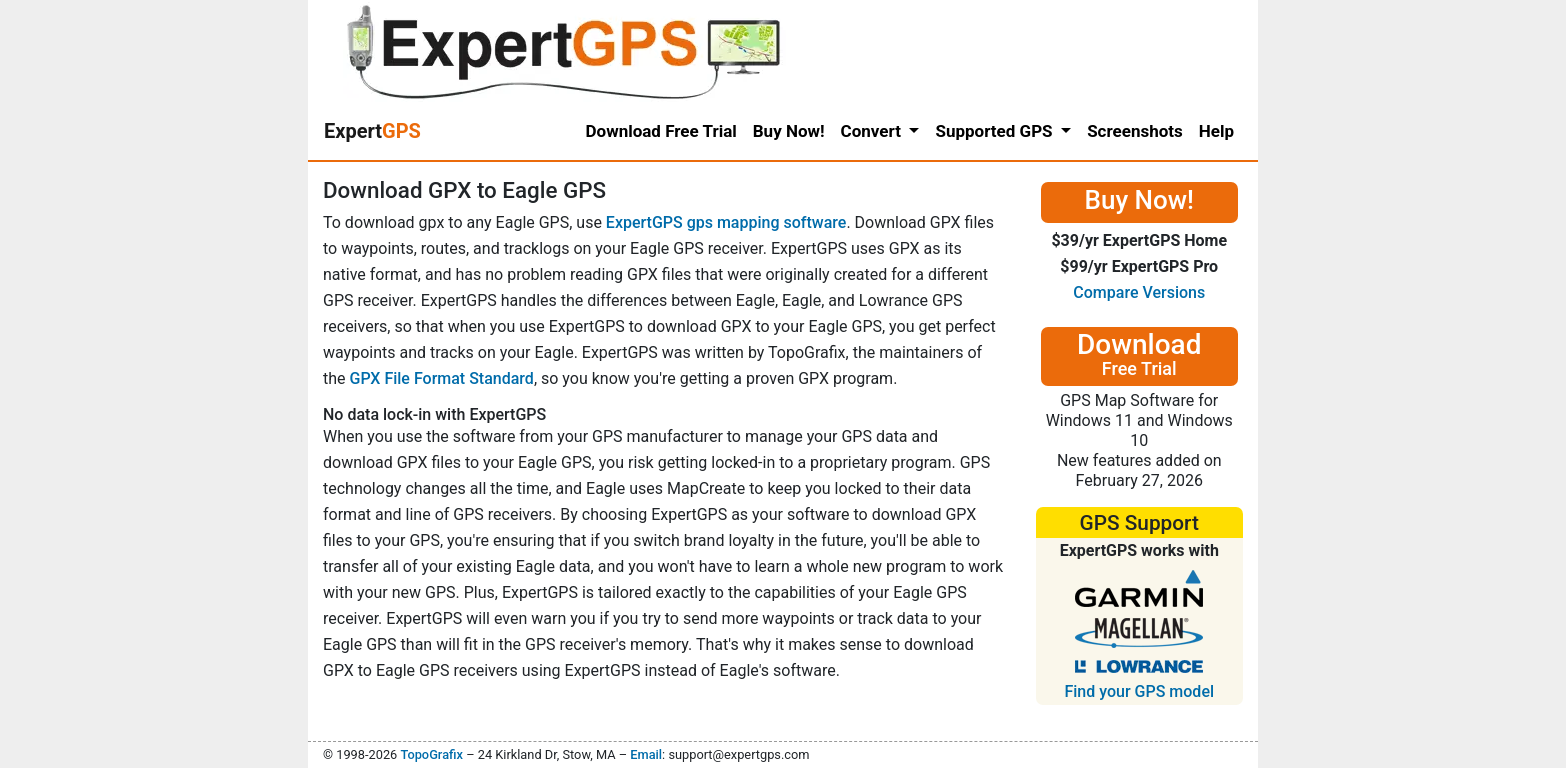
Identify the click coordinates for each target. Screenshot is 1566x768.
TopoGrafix (431, 754)
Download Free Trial (661, 131)
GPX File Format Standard (442, 378)
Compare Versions (1139, 292)
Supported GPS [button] (995, 131)
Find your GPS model (1139, 691)
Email (646, 754)
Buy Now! (789, 131)
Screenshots (1135, 131)
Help (1216, 131)
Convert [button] (873, 131)
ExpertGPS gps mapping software (726, 222)
